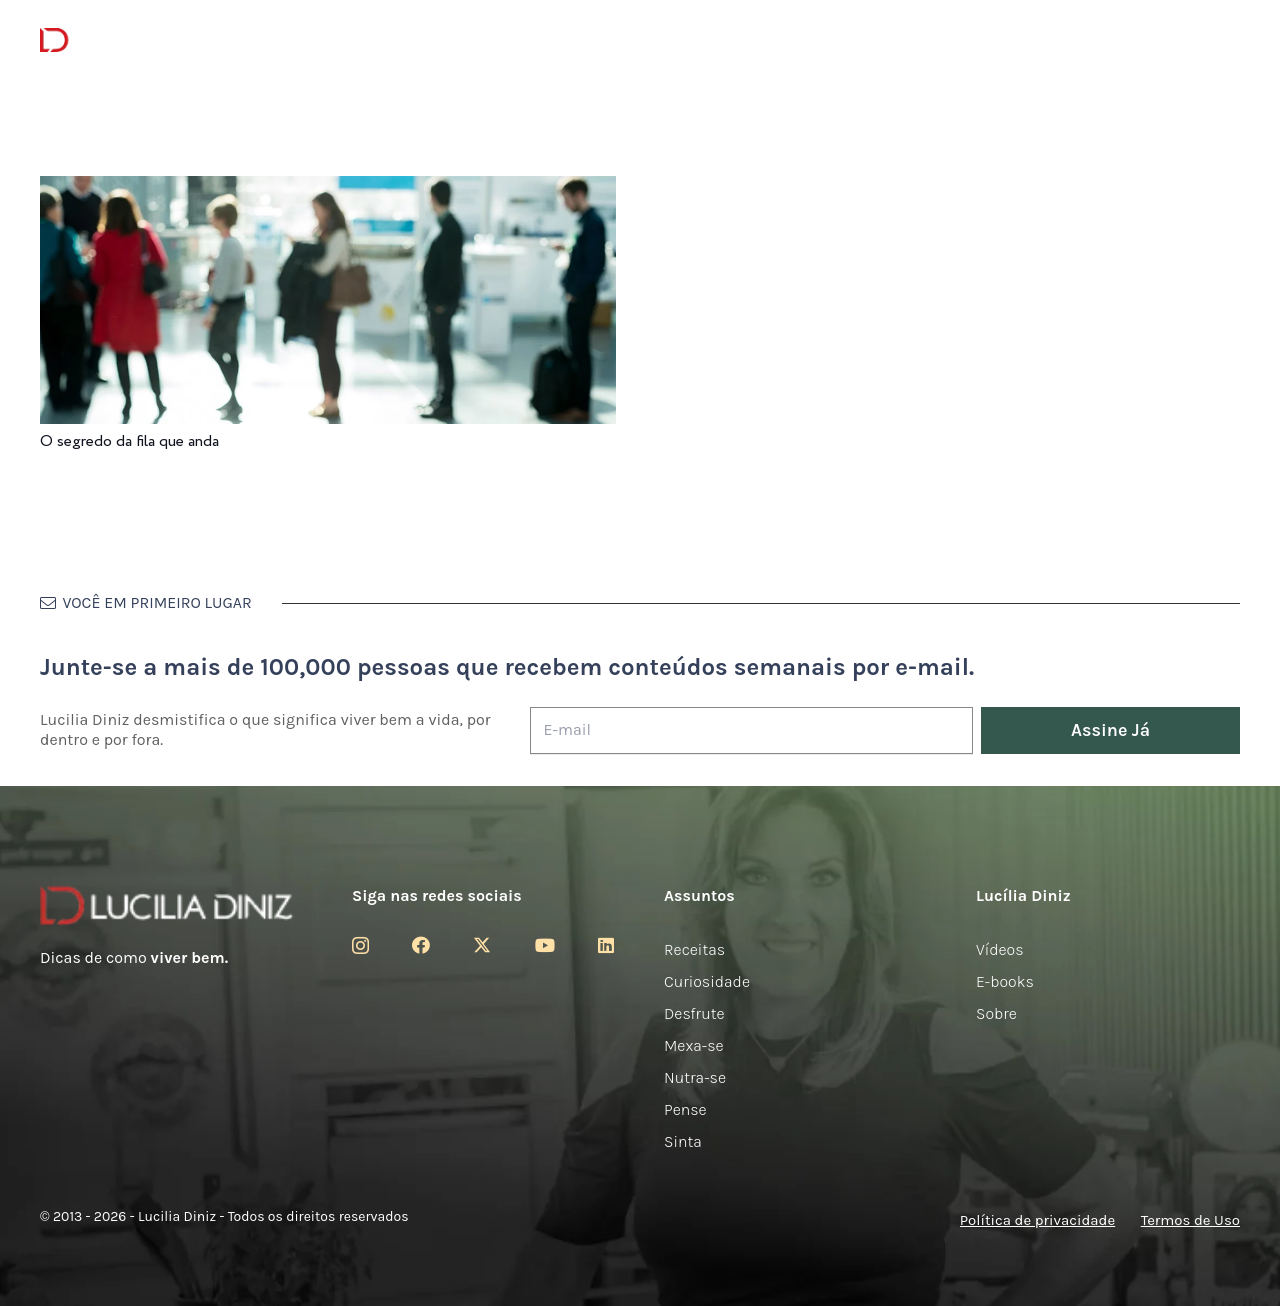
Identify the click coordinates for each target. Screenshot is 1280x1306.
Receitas (694, 949)
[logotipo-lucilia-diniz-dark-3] (121, 40)
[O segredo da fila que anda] (328, 189)
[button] (1225, 40)
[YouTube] (545, 945)
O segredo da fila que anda (129, 441)
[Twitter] (482, 945)
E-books (1005, 981)
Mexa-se (694, 1045)
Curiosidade (707, 981)
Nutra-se (695, 1077)
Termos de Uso (1190, 1220)
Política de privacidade (1037, 1220)
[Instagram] (360, 946)
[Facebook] (421, 945)
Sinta (683, 1141)
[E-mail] (751, 730)
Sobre (996, 1013)
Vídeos (1000, 949)
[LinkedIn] (606, 945)
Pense (685, 1109)
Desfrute (694, 1013)
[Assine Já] (1110, 730)
